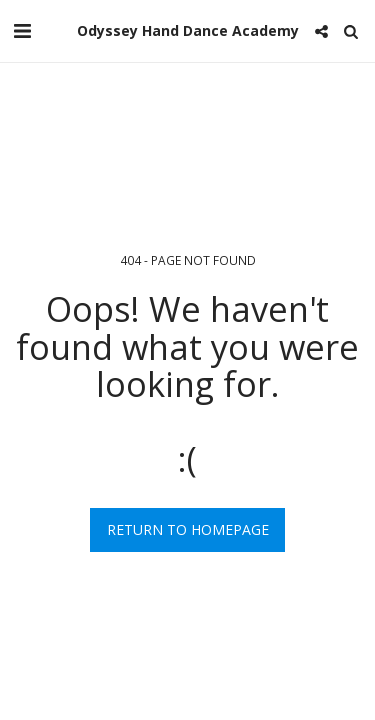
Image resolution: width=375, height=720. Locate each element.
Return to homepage (188, 529)
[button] (22, 30)
